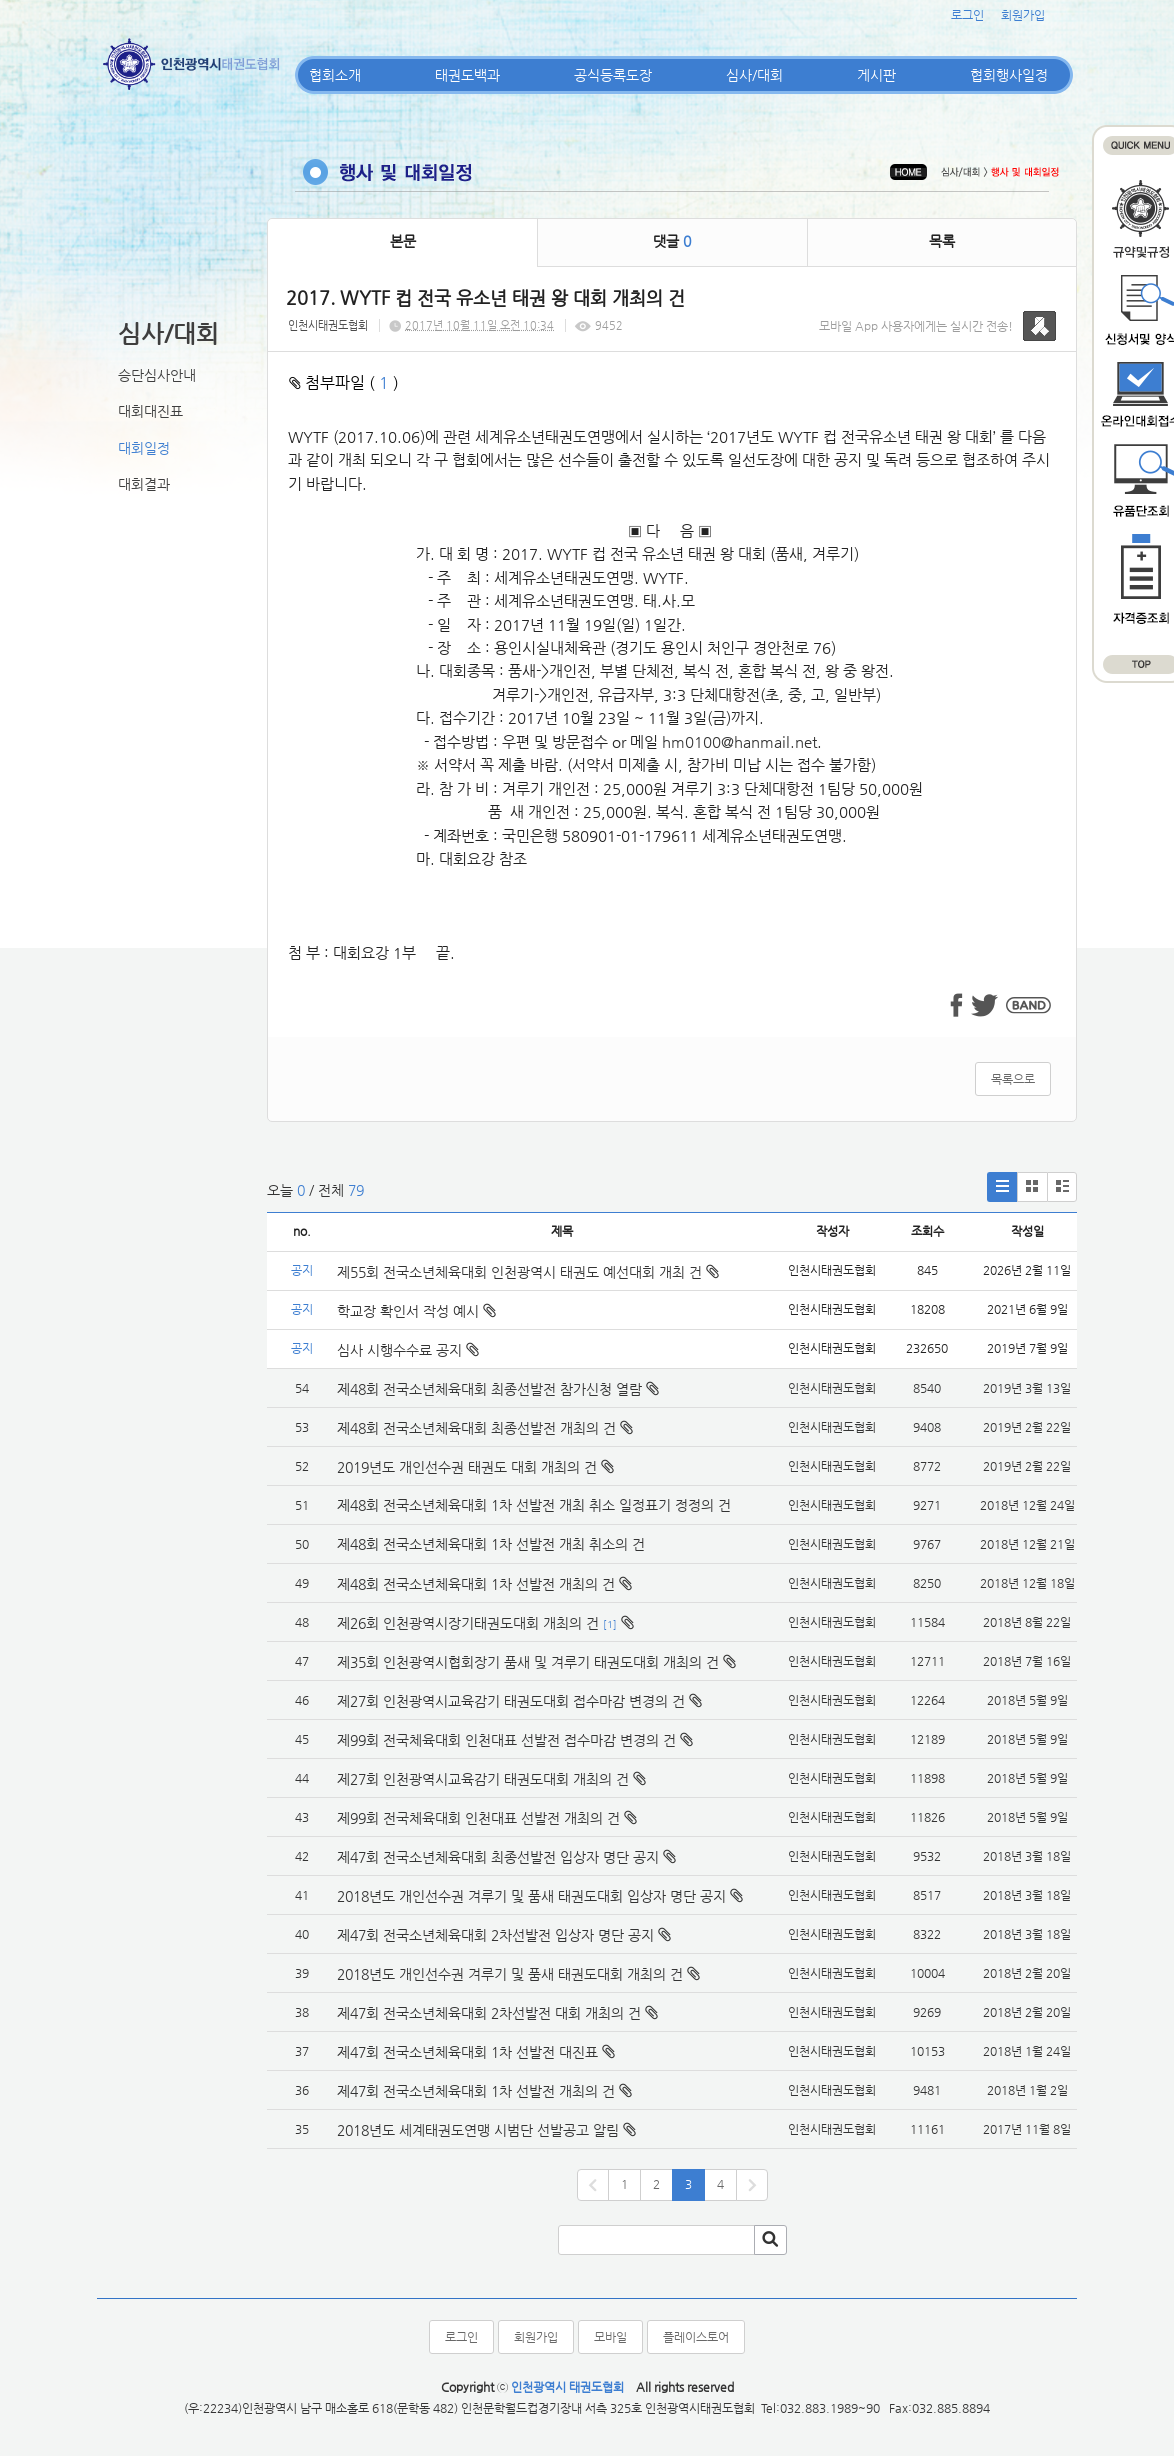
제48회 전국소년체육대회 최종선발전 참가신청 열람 (489, 1389)
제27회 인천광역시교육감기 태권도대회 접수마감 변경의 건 (511, 1701)
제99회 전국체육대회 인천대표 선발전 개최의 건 (478, 1818)
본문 (403, 241)
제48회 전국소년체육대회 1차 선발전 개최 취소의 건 (491, 1544)
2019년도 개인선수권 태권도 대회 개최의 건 (467, 1467)
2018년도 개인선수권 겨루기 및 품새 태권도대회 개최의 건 (510, 1974)
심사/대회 (754, 75)
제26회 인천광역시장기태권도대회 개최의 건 (468, 1623)
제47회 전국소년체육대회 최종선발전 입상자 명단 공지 (498, 1857)
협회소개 (335, 75)
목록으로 (1013, 1079)
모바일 (610, 2337)
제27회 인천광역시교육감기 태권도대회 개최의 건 (483, 1779)
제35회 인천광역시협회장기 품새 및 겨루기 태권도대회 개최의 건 (528, 1662)
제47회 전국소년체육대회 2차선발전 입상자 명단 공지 (495, 1935)
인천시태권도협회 (328, 325)
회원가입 (1023, 15)
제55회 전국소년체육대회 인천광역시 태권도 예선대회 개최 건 (528, 1272)
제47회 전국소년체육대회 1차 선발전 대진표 (467, 2052)
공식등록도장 (613, 75)
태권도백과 (467, 75)
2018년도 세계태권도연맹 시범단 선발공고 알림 (478, 2130)
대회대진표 (150, 411)
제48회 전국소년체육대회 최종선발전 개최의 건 (476, 1428)
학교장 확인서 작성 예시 (416, 1311)
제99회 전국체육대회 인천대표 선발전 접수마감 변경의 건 (506, 1740)
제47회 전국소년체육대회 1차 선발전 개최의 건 (476, 2091)
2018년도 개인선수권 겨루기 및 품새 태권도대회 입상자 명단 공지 (531, 1896)
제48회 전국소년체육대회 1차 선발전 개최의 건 (476, 1584)
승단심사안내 (157, 375)
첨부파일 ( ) (344, 382)
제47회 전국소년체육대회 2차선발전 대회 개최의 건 (489, 2013)
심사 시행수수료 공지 (408, 1350)
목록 (942, 241)
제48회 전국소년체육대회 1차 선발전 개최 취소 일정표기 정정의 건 (534, 1505)
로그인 (967, 15)
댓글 (672, 241)
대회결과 (144, 484)
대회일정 (144, 448)
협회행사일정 (1009, 75)
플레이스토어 (696, 2337)
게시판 (876, 75)
